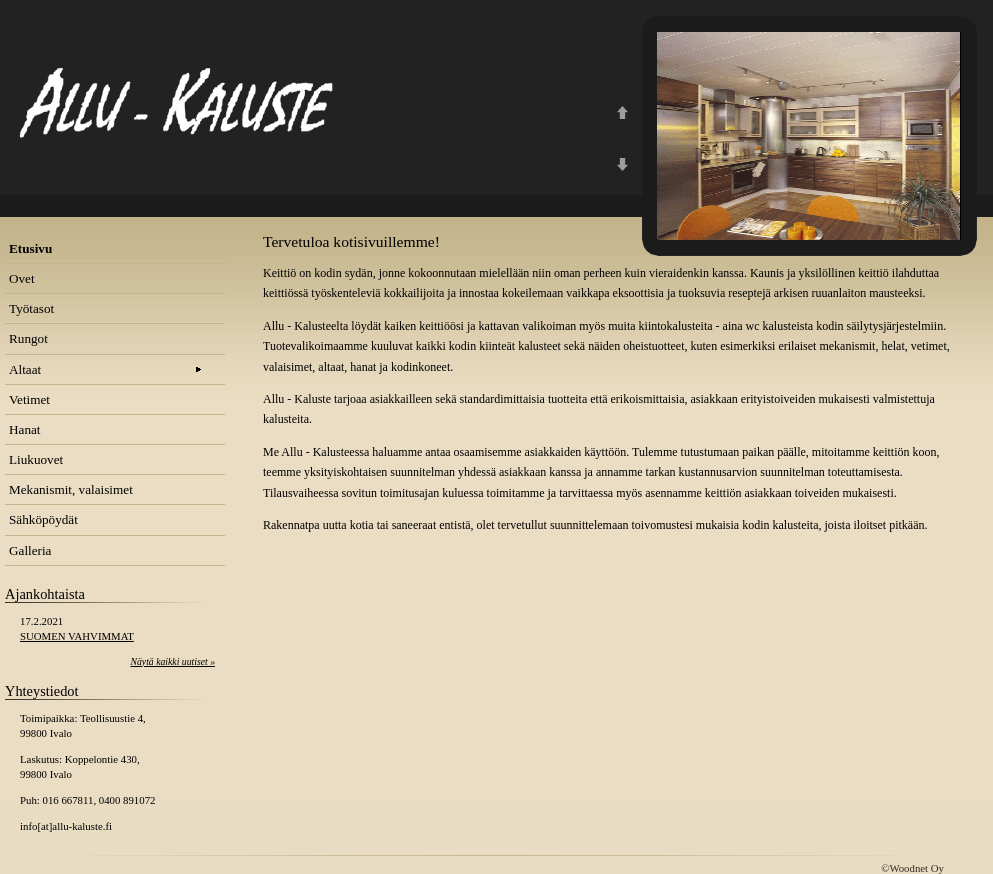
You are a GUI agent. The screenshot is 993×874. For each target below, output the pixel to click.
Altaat (25, 369)
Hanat (25, 429)
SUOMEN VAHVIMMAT (77, 636)
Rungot (28, 338)
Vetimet (29, 399)
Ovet (22, 278)
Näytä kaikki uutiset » (173, 661)
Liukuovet (36, 459)
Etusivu (30, 248)
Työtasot (31, 308)
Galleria (30, 550)
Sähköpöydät (43, 519)
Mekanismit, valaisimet (71, 489)
